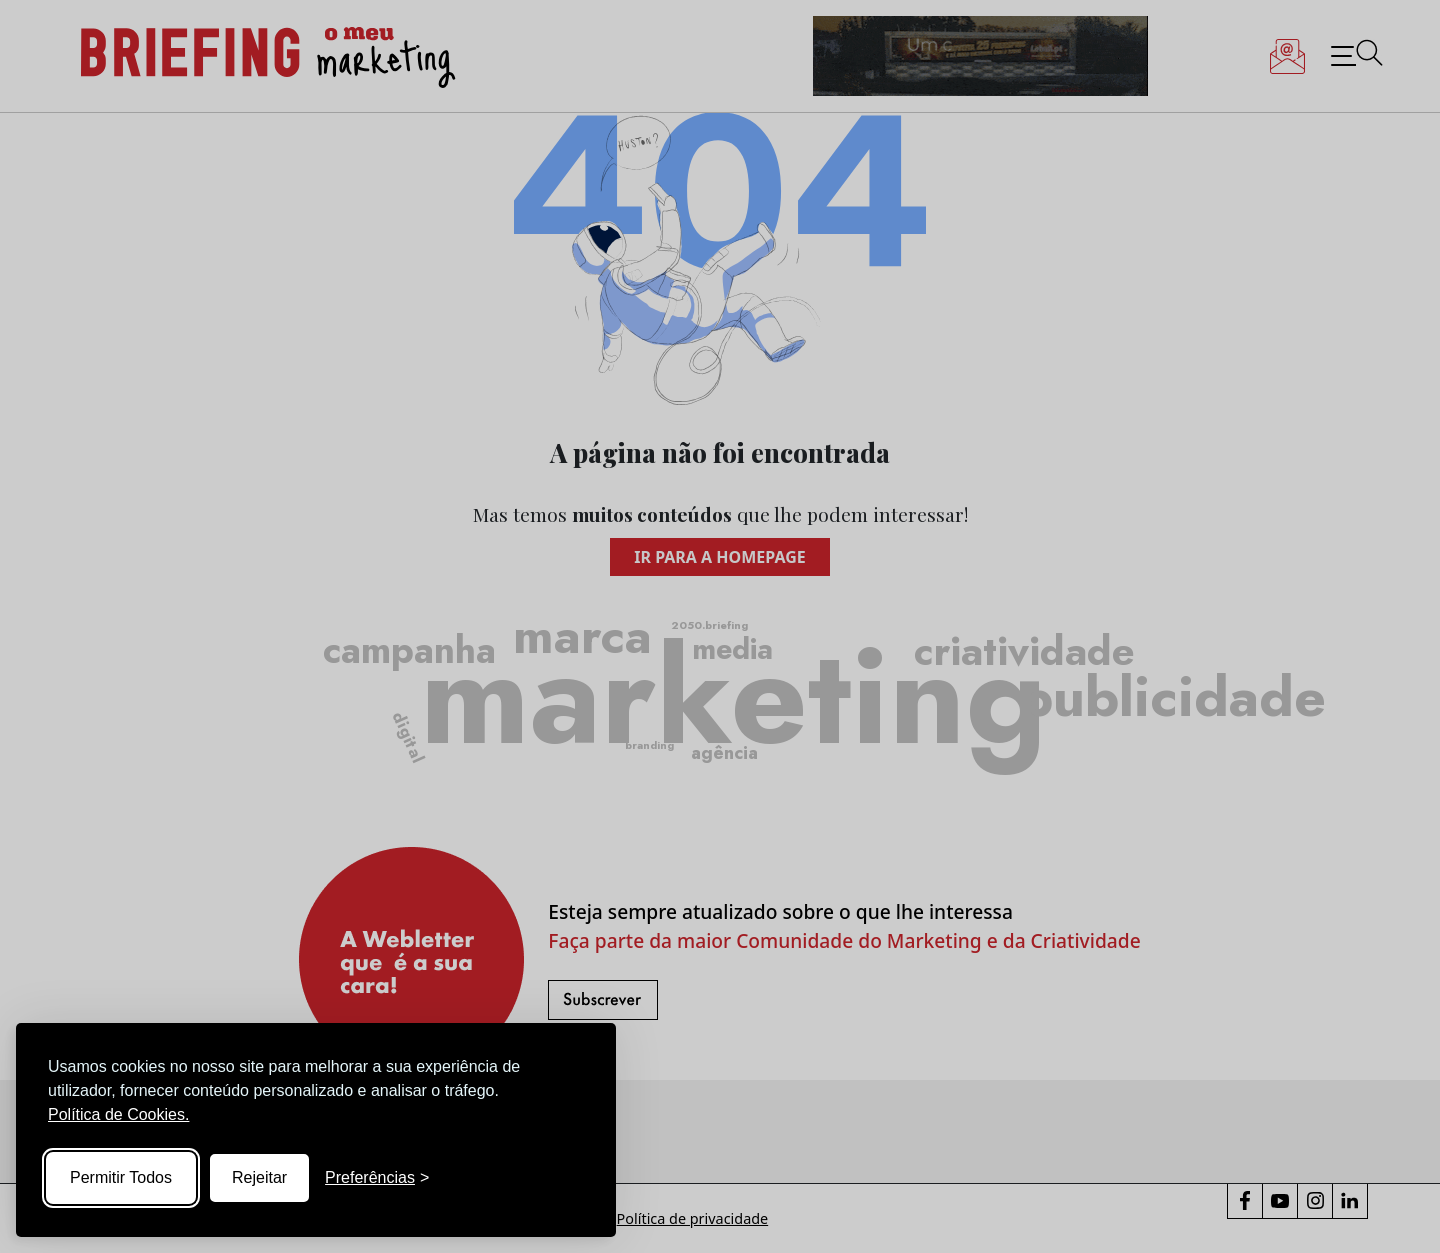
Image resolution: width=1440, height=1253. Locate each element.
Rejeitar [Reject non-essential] (259, 1177)
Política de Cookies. (118, 1114)
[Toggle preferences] (377, 1178)
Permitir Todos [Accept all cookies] (121, 1177)
